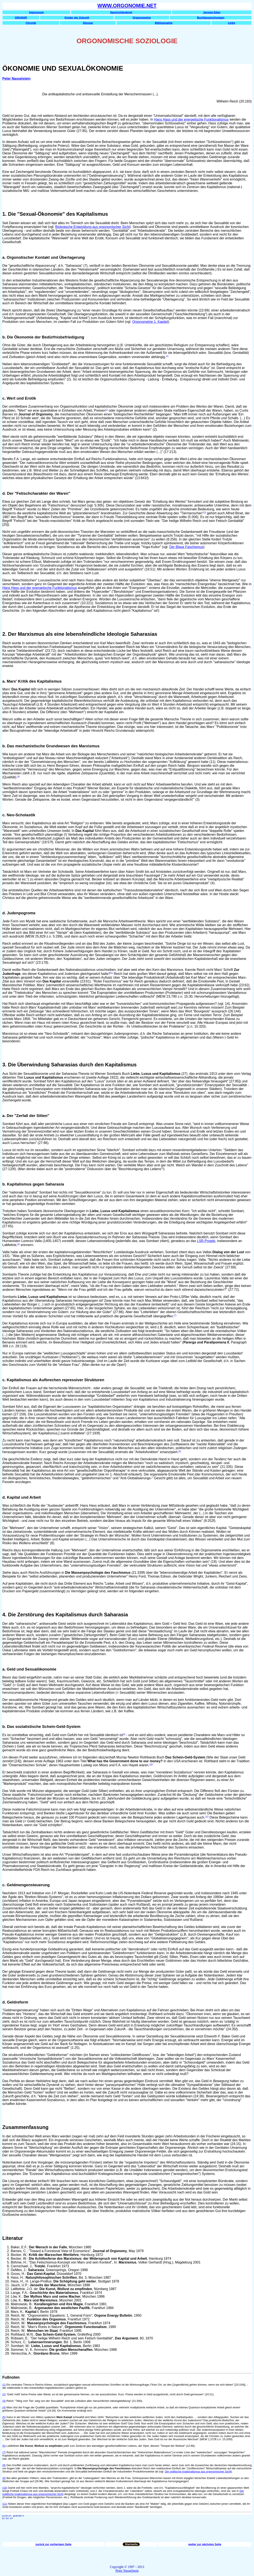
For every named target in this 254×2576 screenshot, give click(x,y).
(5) (111, 973)
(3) (205, 512)
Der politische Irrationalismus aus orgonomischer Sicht (198, 2471)
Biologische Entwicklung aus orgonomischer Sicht (92, 227)
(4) (18, 776)
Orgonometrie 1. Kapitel (150, 321)
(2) (106, 409)
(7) (175, 1315)
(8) (179, 1451)
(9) (124, 1734)
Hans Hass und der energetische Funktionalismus (191, 119)
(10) (151, 1764)
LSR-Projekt (206, 1241)
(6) (18, 1244)
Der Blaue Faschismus (186, 547)
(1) (167, 356)
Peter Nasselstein (16, 78)
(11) (207, 1816)
